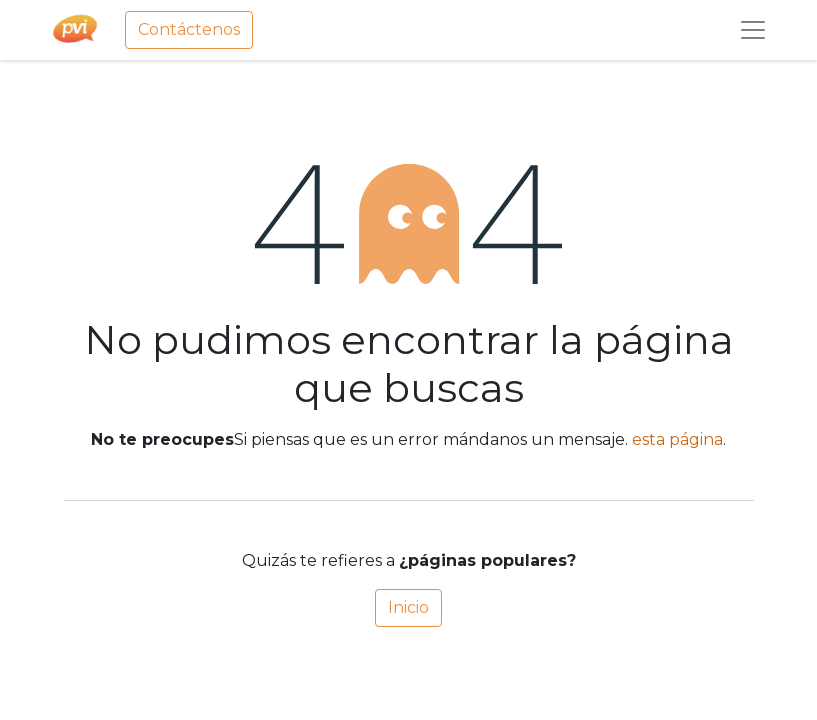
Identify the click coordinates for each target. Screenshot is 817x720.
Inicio (408, 607)
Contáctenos (189, 29)
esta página (677, 439)
